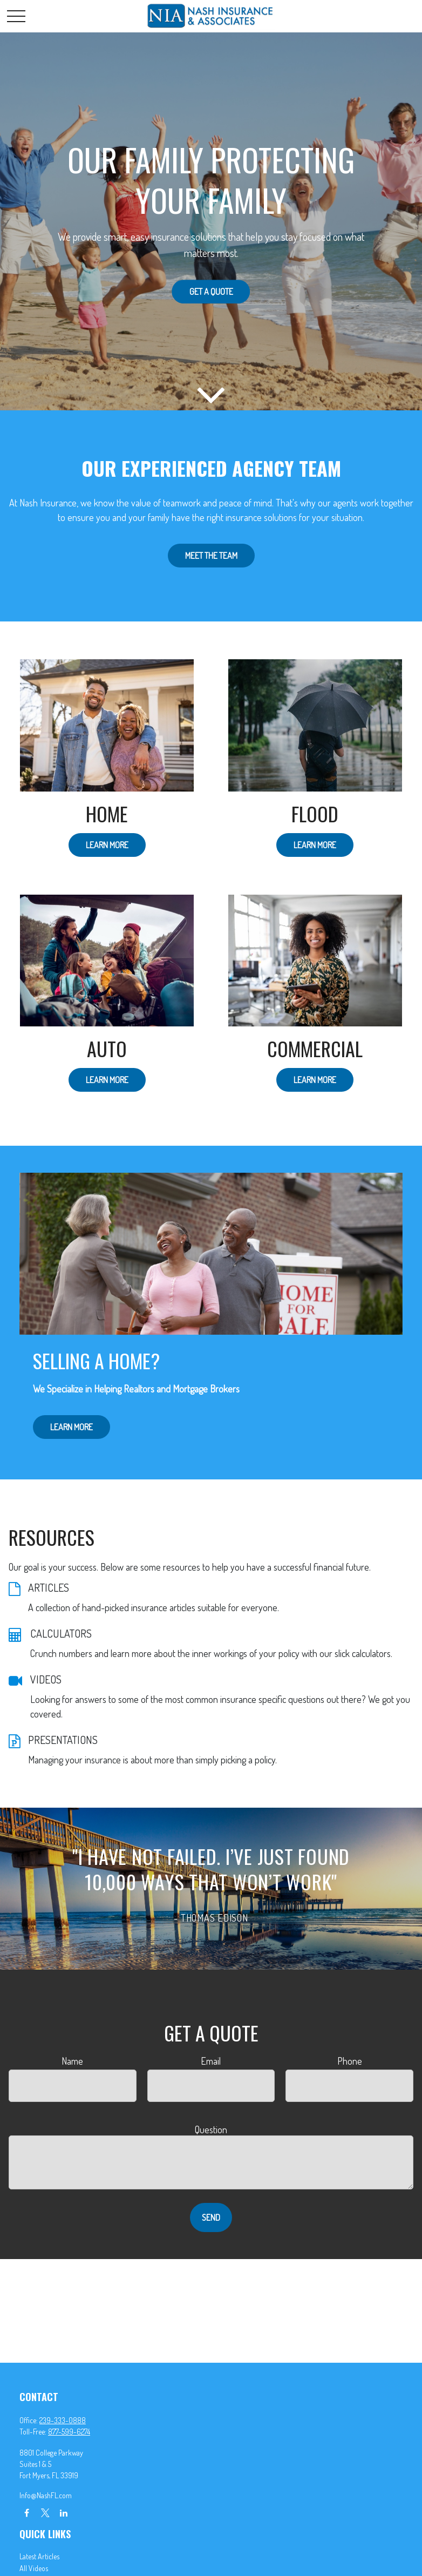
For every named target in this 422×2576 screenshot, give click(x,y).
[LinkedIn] (63, 2512)
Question (211, 2129)
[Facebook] (26, 2512)
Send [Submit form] (211, 2217)
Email (211, 2061)
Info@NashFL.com (45, 2495)
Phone (349, 2061)
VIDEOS (46, 1679)
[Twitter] (45, 2512)
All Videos (33, 2568)
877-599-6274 (69, 2431)
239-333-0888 (62, 2420)
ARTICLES (48, 1587)
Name (72, 2061)
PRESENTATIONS (63, 1740)
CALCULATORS (61, 1633)
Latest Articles (39, 2556)
